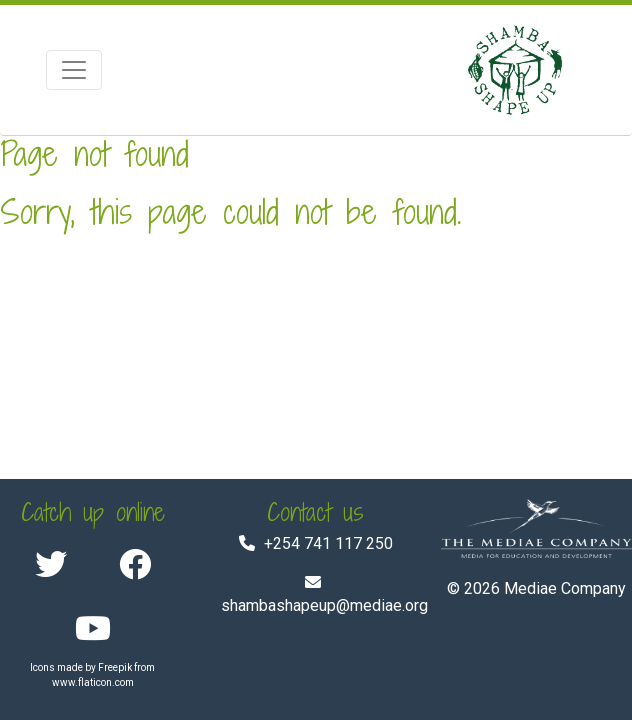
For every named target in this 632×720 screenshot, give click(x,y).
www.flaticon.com (93, 682)
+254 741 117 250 (328, 543)
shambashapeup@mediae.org (324, 605)
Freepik (115, 667)
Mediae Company (565, 588)
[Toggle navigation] (74, 70)
